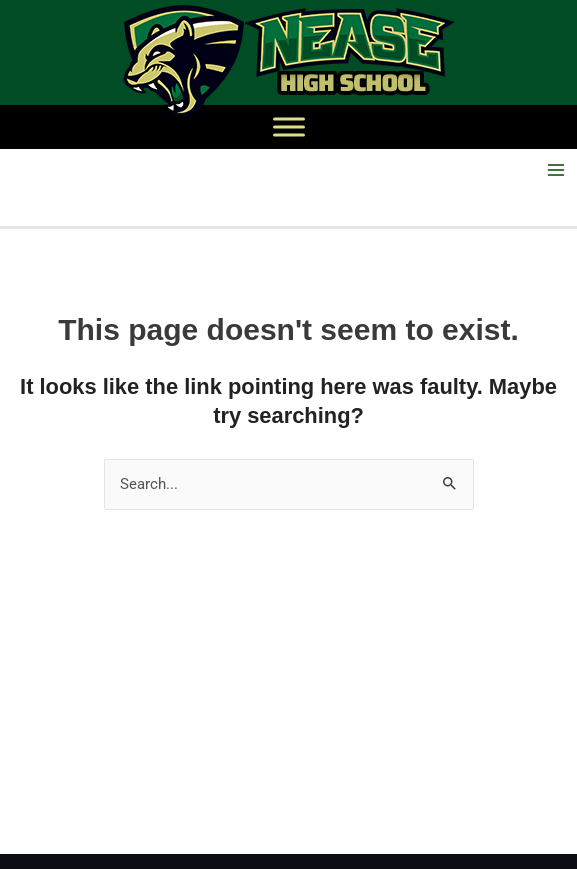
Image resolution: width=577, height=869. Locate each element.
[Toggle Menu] (289, 126)
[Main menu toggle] (556, 170)
